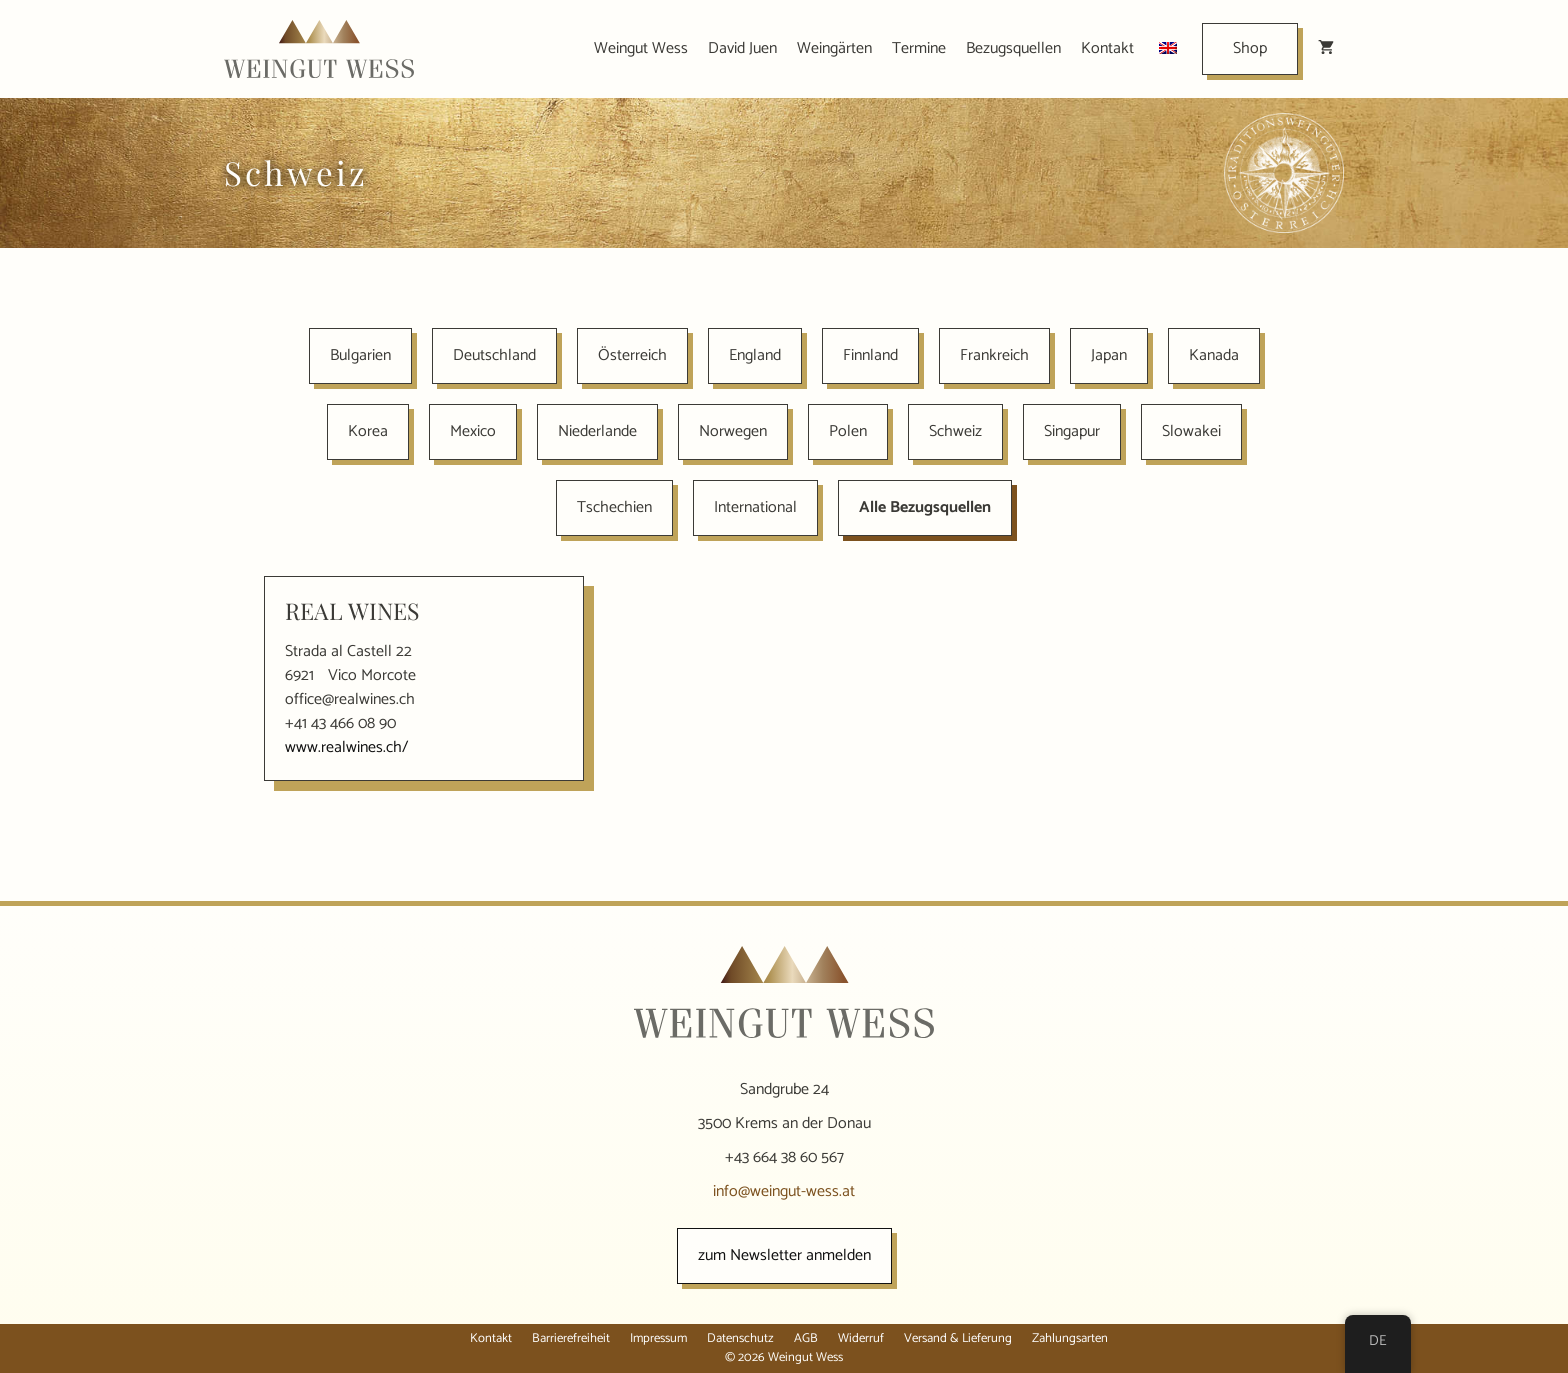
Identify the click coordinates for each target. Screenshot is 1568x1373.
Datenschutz (740, 1338)
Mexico (473, 431)
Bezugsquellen (1013, 48)
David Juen (742, 48)
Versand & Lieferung (958, 1338)
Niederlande (597, 431)
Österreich (632, 355)
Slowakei (1191, 431)
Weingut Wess (641, 48)
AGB (806, 1338)
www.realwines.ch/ (346, 747)
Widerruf (861, 1338)
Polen (848, 431)
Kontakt (1107, 48)
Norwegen (733, 431)
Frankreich (994, 355)
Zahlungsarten (1070, 1338)
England (755, 355)
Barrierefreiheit (571, 1338)
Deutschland (494, 355)
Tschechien (614, 507)
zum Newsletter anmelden (784, 1255)
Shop (1250, 48)
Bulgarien (360, 355)
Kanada (1214, 355)
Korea (368, 431)
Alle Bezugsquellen (925, 507)
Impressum (658, 1338)
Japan (1109, 355)
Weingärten (834, 48)
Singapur (1072, 431)
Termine (919, 48)
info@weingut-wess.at (784, 1191)
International (755, 507)
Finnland (870, 355)
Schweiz (955, 431)
